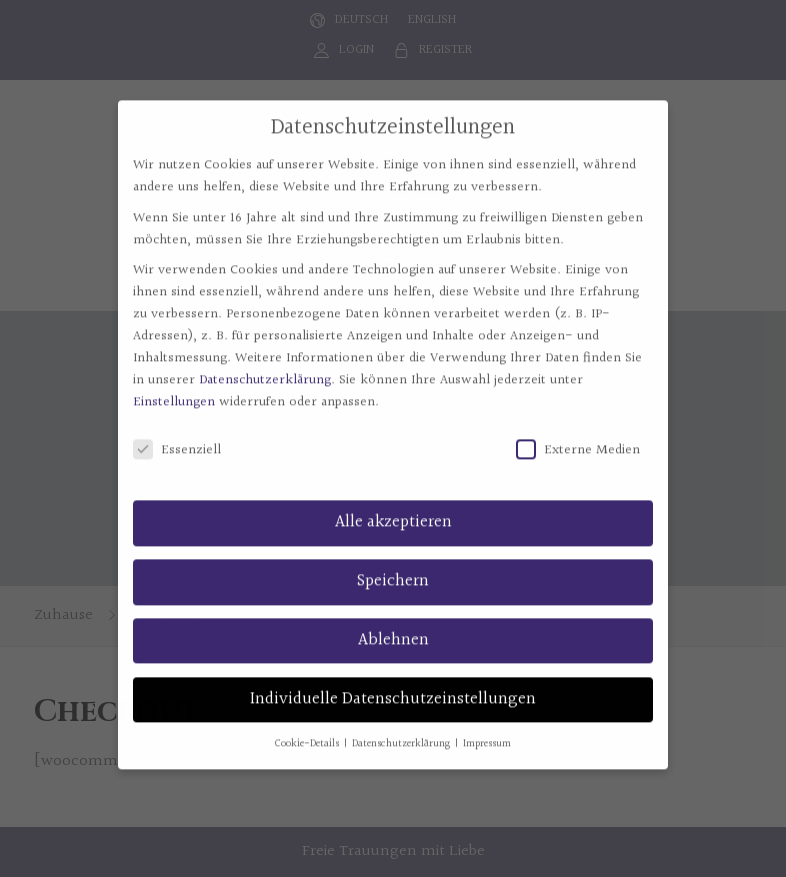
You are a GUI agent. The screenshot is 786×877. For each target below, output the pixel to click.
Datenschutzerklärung (265, 368)
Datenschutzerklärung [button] (402, 731)
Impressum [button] (487, 731)
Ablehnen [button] (393, 627)
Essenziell (177, 438)
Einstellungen (174, 390)
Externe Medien (578, 438)
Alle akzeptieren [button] (393, 510)
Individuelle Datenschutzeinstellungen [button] (393, 686)
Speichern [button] (393, 568)
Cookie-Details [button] (308, 731)
